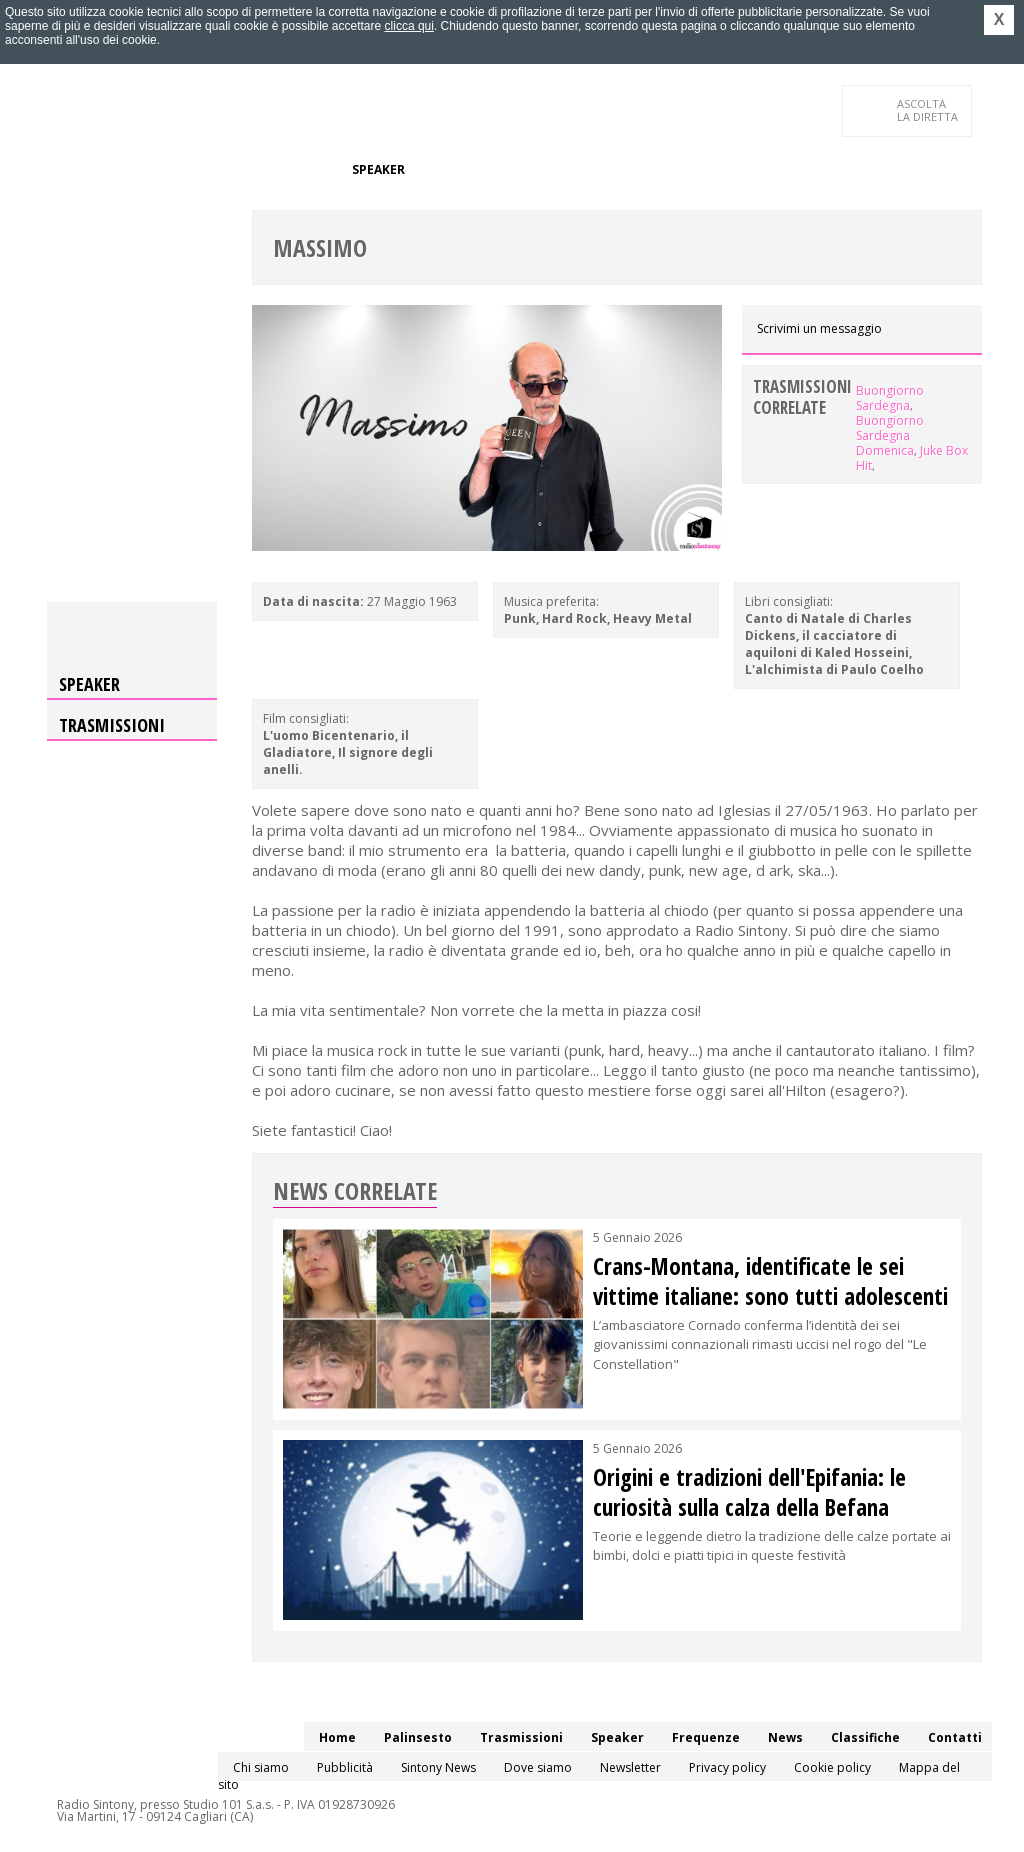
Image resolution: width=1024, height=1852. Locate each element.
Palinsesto (131, 169)
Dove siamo (538, 1767)
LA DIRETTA (928, 110)
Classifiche (600, 169)
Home (58, 169)
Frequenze (457, 169)
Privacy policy (727, 1767)
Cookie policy (832, 1767)
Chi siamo (261, 1767)
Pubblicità (345, 1767)
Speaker (378, 169)
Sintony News (438, 1767)
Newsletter (630, 1767)
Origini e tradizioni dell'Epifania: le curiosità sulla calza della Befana (749, 1492)
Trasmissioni (112, 725)
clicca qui (409, 26)
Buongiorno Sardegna (890, 398)
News (528, 169)
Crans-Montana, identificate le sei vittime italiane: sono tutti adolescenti (770, 1281)
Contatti (72, 209)
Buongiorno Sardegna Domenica (890, 435)
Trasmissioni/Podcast (260, 169)
